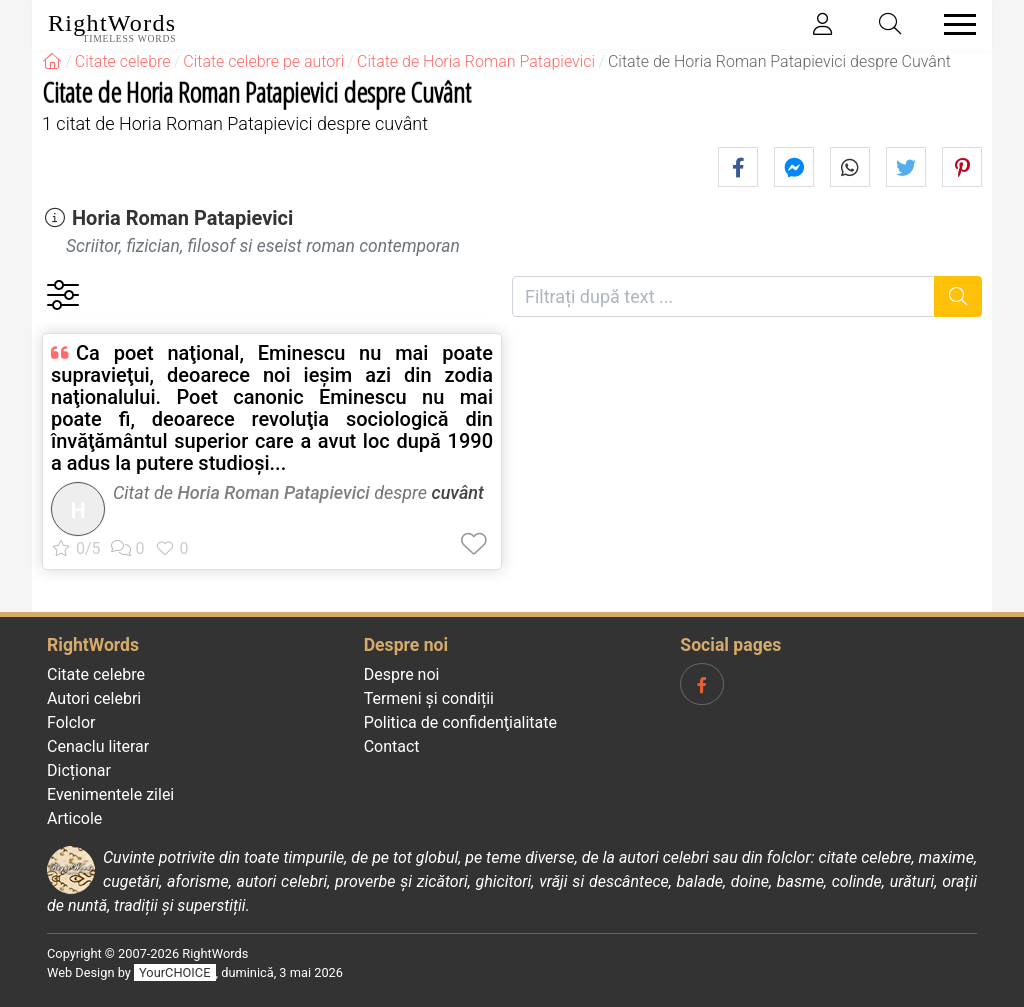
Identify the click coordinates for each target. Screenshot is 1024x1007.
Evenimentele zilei (110, 794)
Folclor (71, 722)
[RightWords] (52, 61)
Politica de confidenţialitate (460, 722)
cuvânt (458, 492)
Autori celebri (94, 698)
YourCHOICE (174, 972)
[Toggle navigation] (954, 24)
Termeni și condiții (429, 698)
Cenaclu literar (98, 746)
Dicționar (79, 770)
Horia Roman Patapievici (182, 218)
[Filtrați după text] (723, 296)
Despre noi (402, 674)
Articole (74, 818)
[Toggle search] (891, 24)
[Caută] (958, 296)
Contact (392, 746)
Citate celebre (96, 674)
